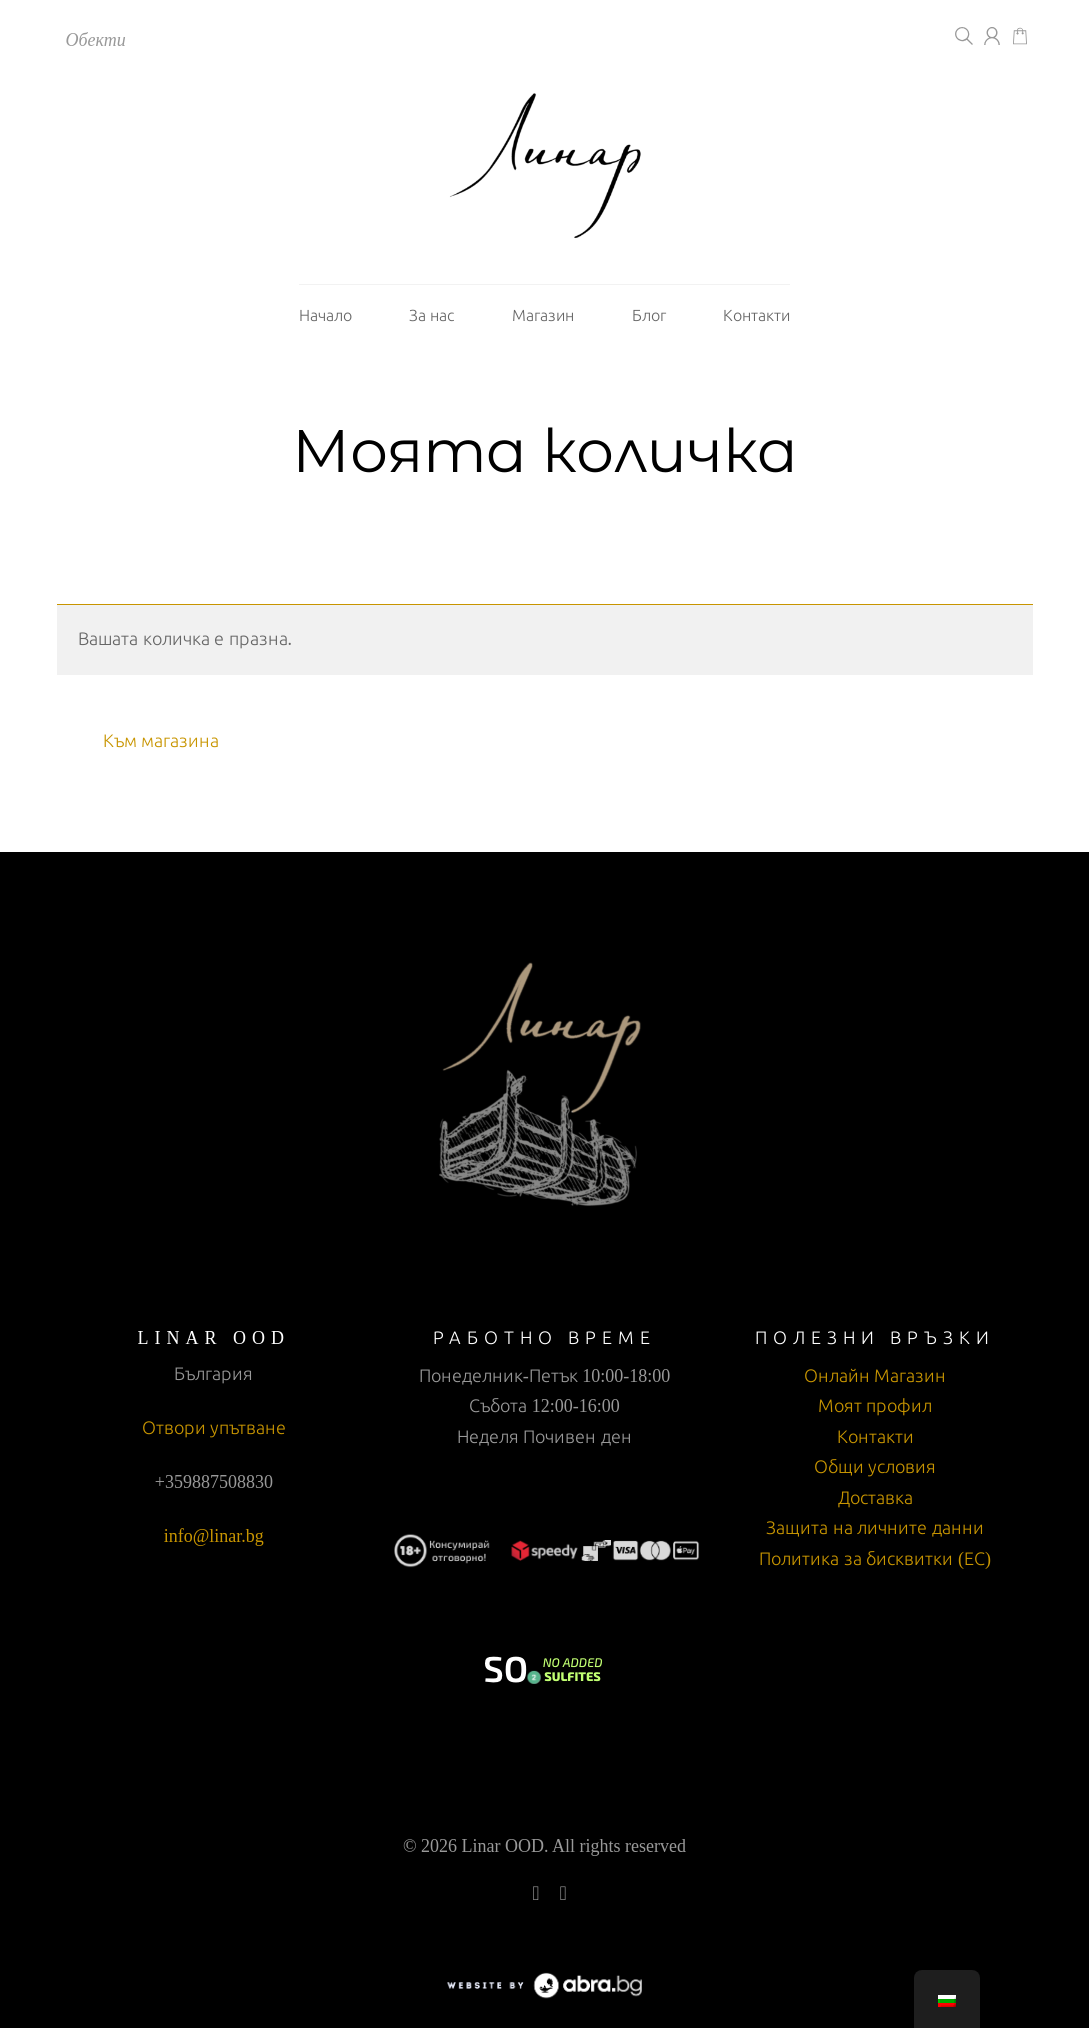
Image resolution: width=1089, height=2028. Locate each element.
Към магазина (161, 741)
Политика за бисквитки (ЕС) (875, 1559)
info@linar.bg (214, 1536)
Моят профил (875, 1406)
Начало (325, 315)
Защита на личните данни (875, 1528)
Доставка (875, 1498)
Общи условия (875, 1467)
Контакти (756, 315)
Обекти (96, 40)
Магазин (543, 315)
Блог (649, 315)
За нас (431, 315)
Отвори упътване (214, 1428)
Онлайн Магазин (875, 1376)
